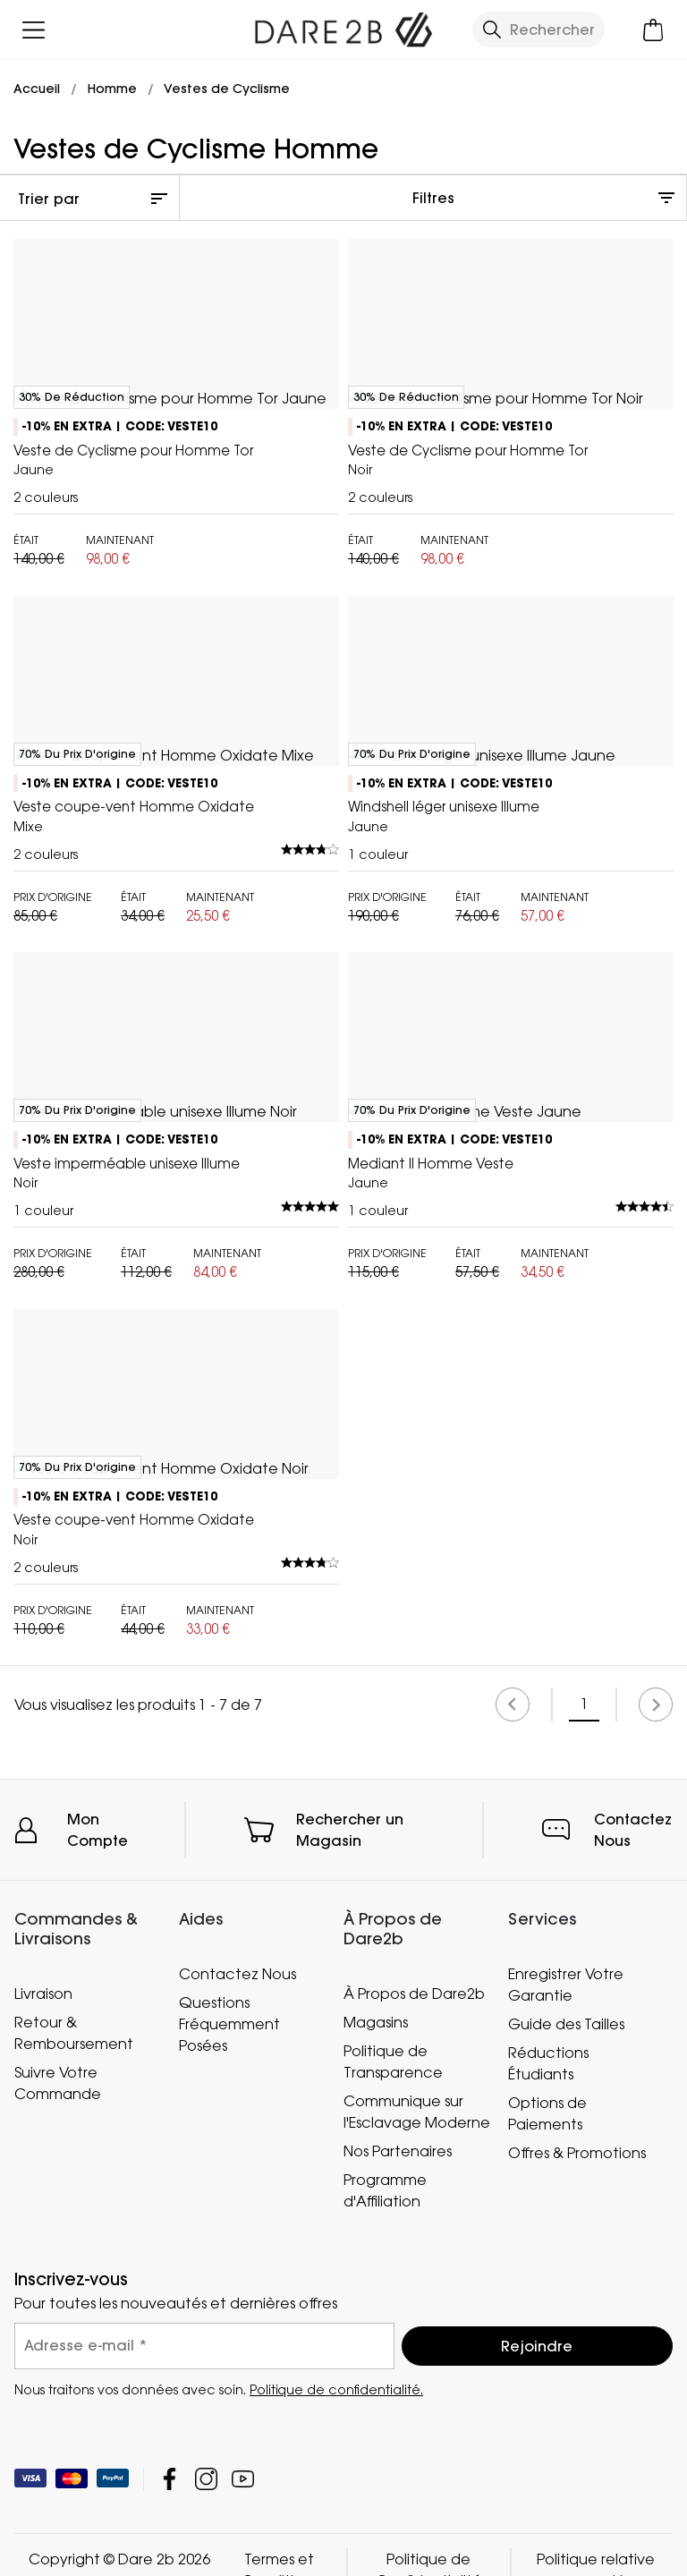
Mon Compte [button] (97, 2452)
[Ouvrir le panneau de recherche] (538, 29)
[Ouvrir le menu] (33, 30)
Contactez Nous (633, 2452)
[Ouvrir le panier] (653, 30)
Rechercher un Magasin (349, 2452)
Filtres (433, 198)
